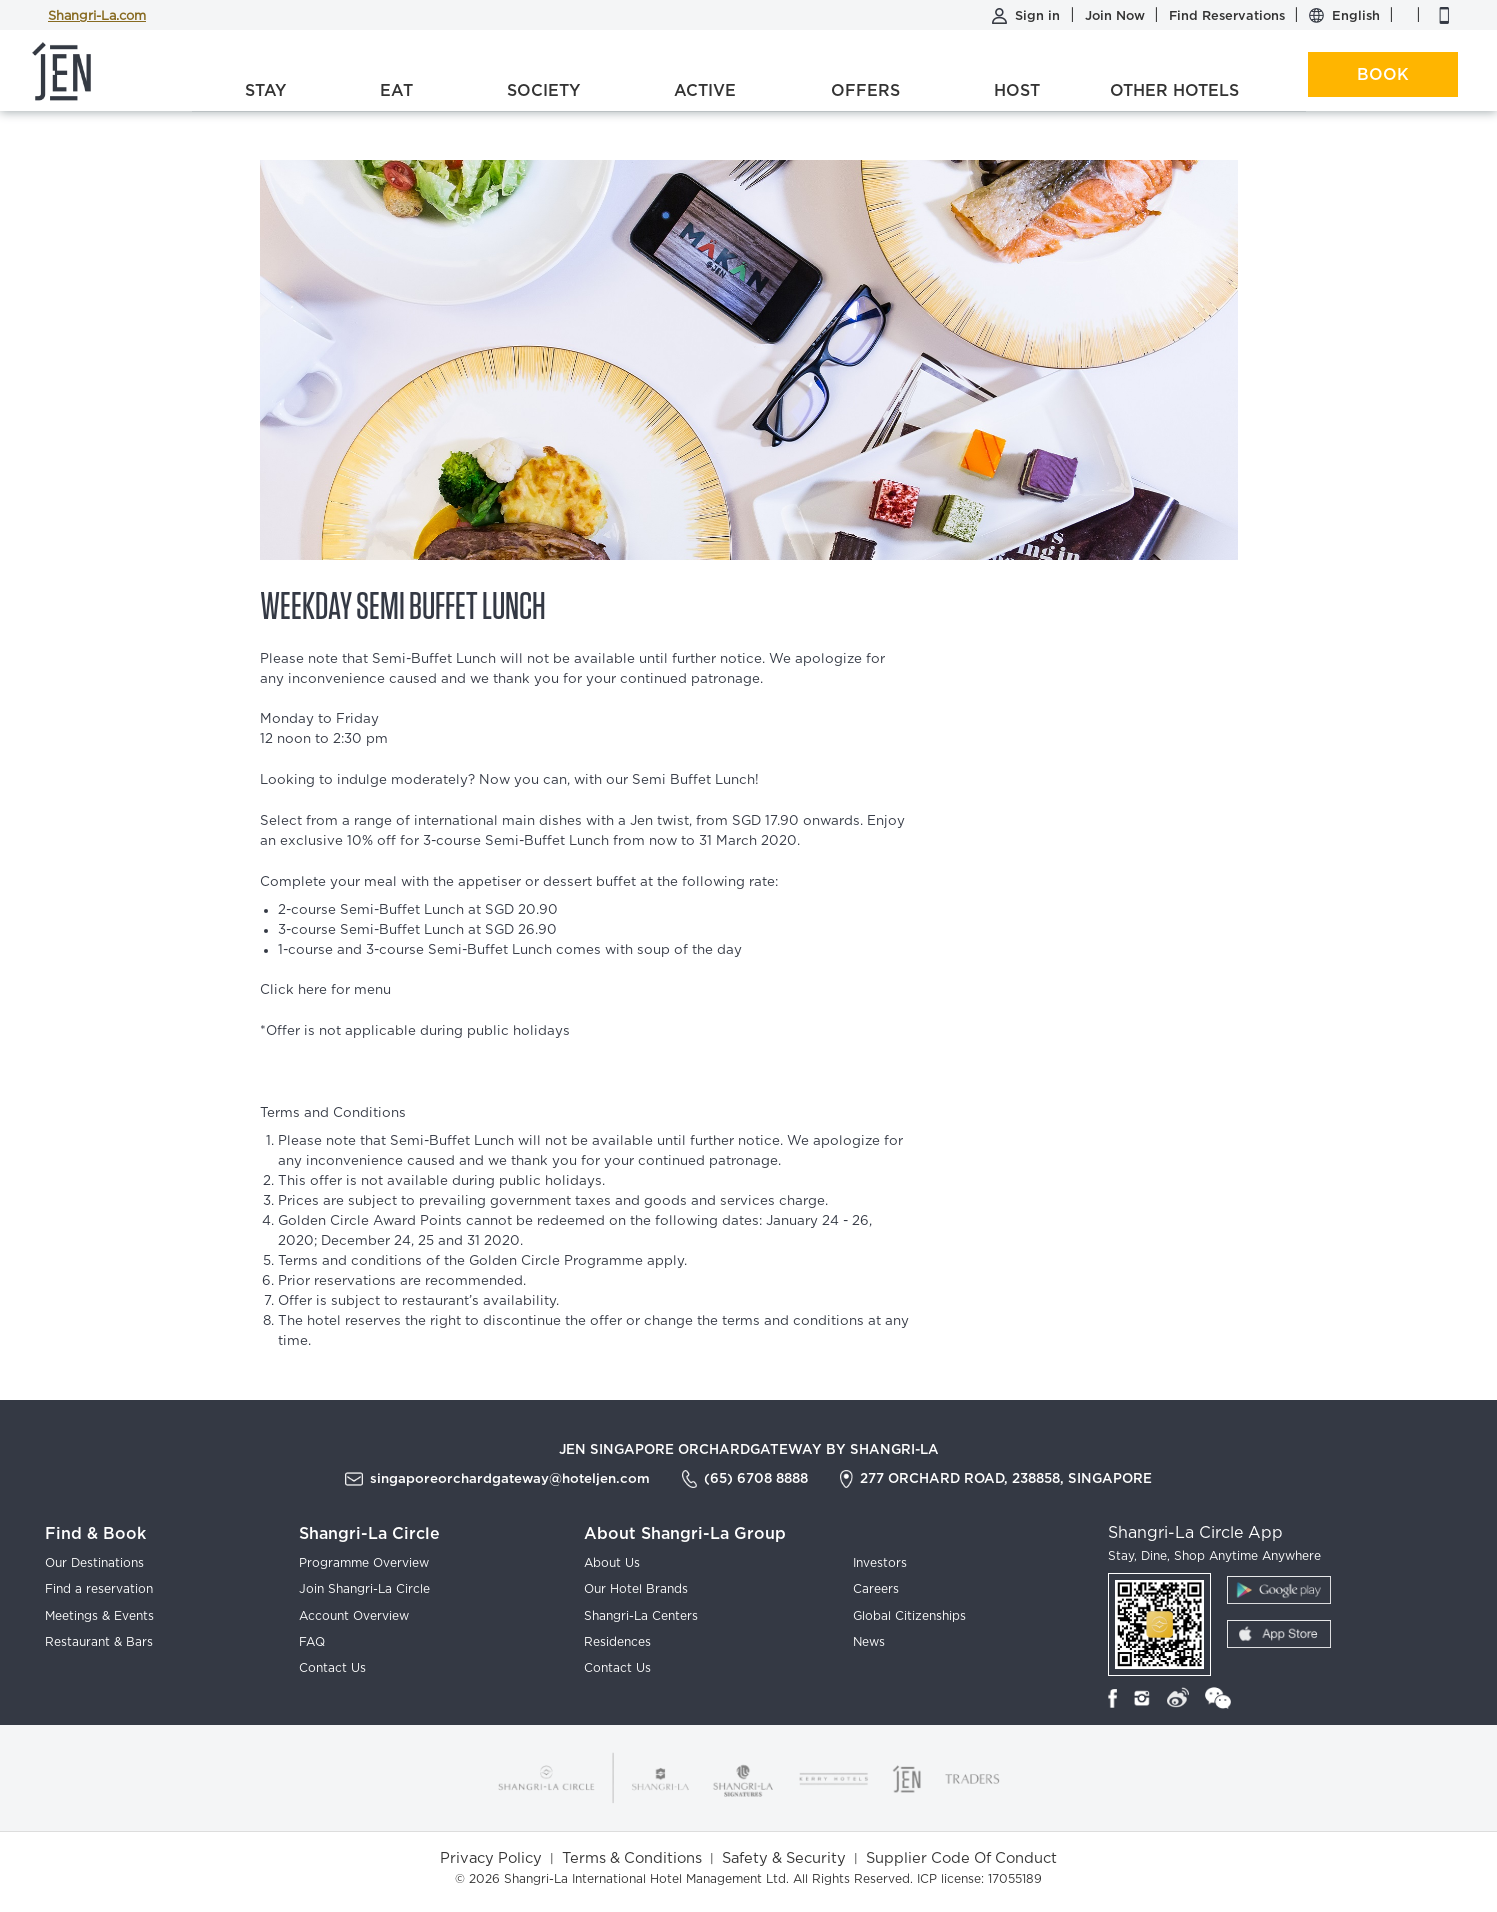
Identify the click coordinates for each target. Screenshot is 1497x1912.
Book (1383, 74)
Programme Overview (364, 1563)
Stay (265, 90)
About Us (612, 1563)
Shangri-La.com (97, 16)
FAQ (312, 1642)
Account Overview (354, 1616)
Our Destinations (94, 1563)
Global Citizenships (909, 1616)
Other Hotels (1174, 90)
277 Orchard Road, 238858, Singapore (1006, 1478)
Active (705, 90)
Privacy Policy (491, 1858)
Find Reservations (1229, 15)
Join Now (1117, 15)
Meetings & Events (99, 1616)
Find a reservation (99, 1589)
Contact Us (332, 1668)
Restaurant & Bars (99, 1642)
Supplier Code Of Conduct (961, 1858)
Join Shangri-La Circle (364, 1589)
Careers (876, 1589)
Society (543, 90)
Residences (617, 1642)
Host (1017, 90)
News (869, 1642)
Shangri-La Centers (641, 1616)
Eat (396, 90)
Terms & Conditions (632, 1858)
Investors (880, 1563)
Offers (865, 90)
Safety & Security (784, 1858)
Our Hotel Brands (636, 1589)
